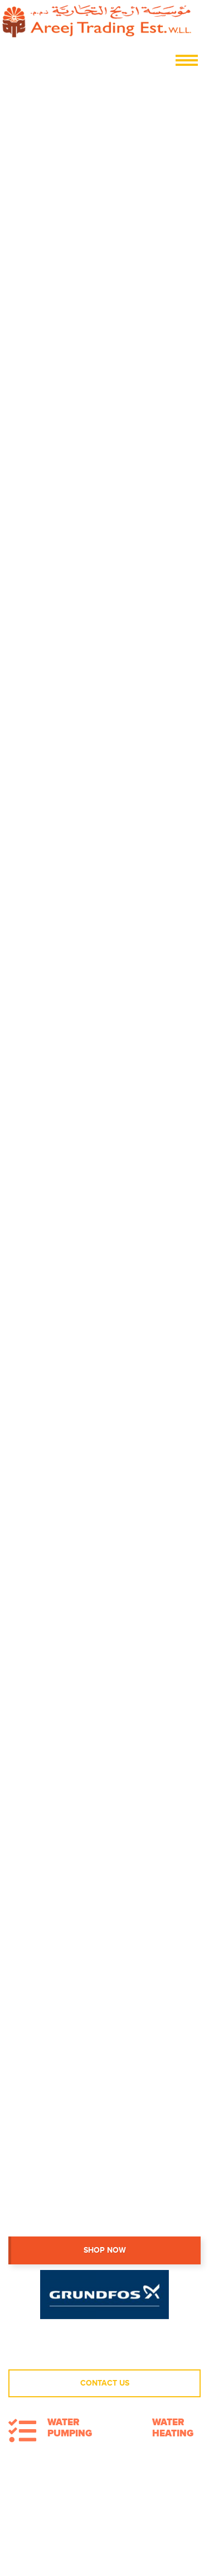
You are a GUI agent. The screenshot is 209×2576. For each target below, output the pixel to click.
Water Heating (172, 2428)
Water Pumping (69, 2428)
